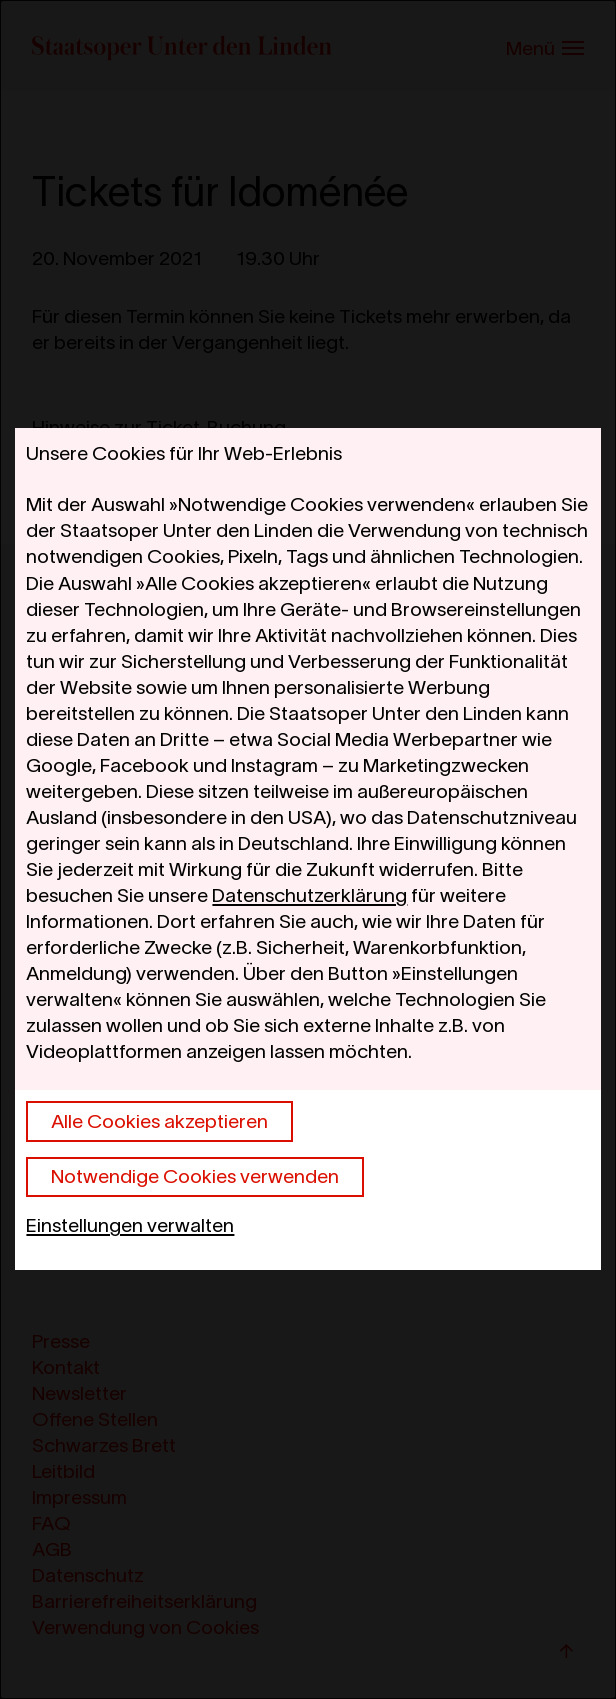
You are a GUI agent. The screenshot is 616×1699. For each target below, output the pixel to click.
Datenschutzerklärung (309, 895)
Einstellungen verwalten (130, 1225)
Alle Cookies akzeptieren (159, 1121)
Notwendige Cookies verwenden (195, 1176)
